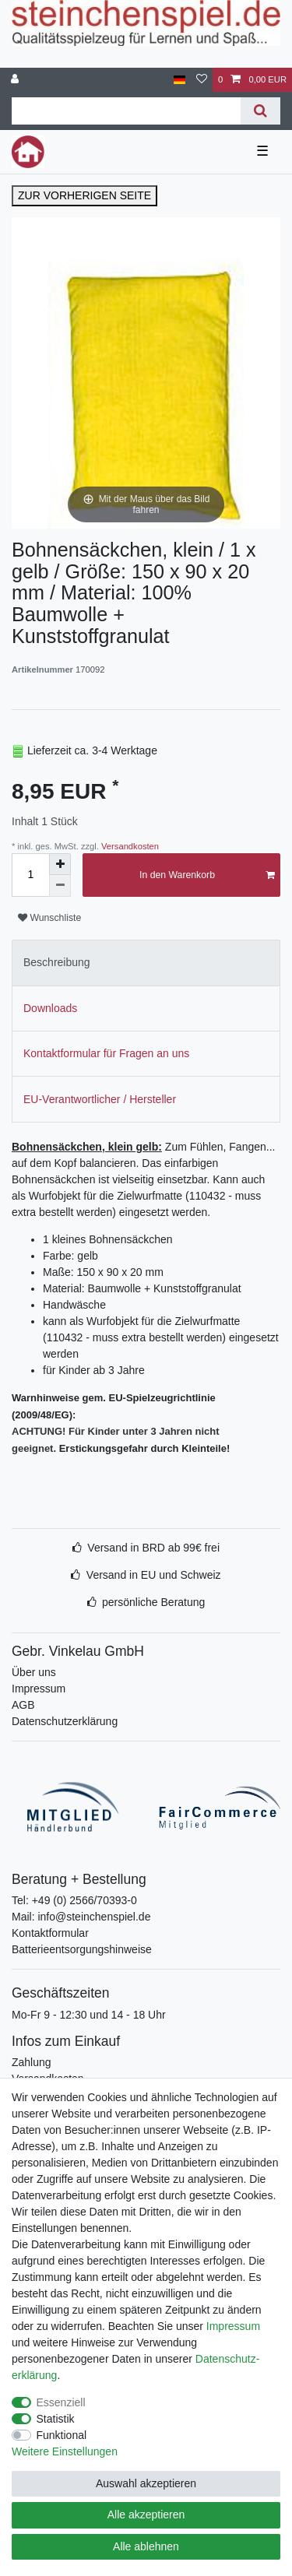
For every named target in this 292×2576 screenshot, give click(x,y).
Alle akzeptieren (146, 2514)
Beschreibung (56, 962)
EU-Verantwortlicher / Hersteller (99, 1099)
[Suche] (260, 111)
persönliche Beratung (153, 1602)
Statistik (56, 2419)
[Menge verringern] (60, 886)
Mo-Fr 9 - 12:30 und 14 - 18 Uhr (89, 2014)
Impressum (38, 1688)
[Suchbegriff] (126, 111)
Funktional (62, 2435)
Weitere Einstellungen (65, 2451)
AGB (23, 1705)
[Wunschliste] (202, 80)
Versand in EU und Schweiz (153, 1575)
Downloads (50, 1008)
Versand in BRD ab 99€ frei (153, 1547)
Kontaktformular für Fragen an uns (106, 1053)
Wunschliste (49, 917)
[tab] (146, 963)
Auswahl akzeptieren (146, 2483)
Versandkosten (129, 846)
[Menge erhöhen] (60, 864)
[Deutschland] (179, 80)
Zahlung (31, 2062)
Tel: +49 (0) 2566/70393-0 (74, 1900)
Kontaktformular (50, 1933)
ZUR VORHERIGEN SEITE (84, 195)
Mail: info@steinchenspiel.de (81, 1916)
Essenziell (61, 2402)
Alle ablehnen (146, 2546)
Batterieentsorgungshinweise (82, 1949)
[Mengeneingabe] (30, 875)
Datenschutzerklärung (65, 1721)
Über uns (34, 1672)
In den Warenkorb (206, 875)
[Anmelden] (16, 80)
